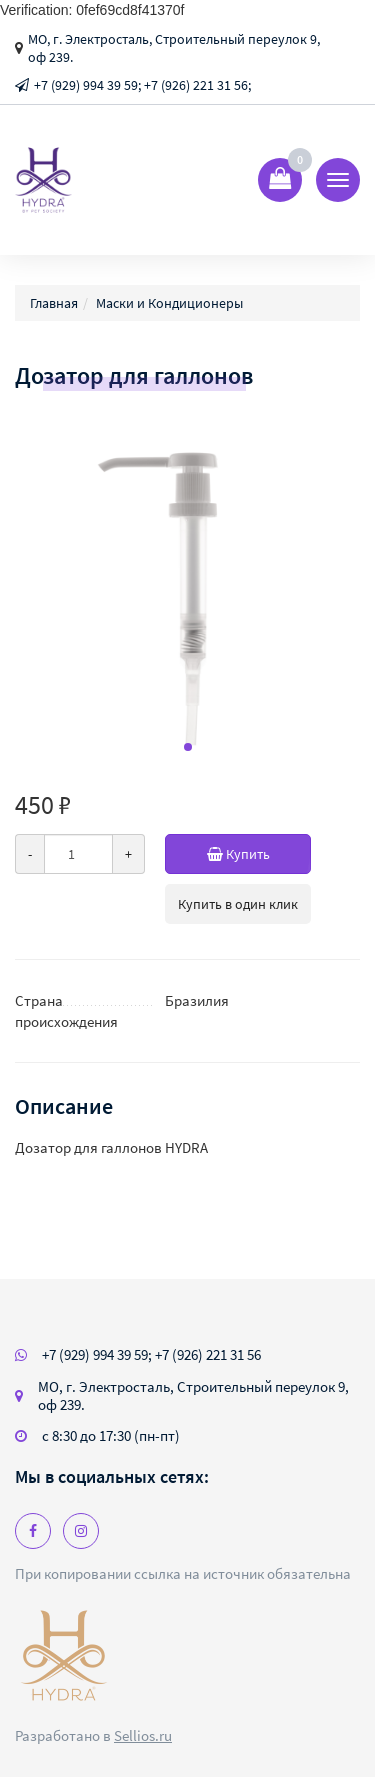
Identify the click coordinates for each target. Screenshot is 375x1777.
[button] (188, 747)
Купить (259, 854)
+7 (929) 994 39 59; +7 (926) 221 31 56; (142, 85)
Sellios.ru (143, 1735)
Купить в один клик (238, 904)
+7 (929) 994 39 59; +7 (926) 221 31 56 (151, 1354)
